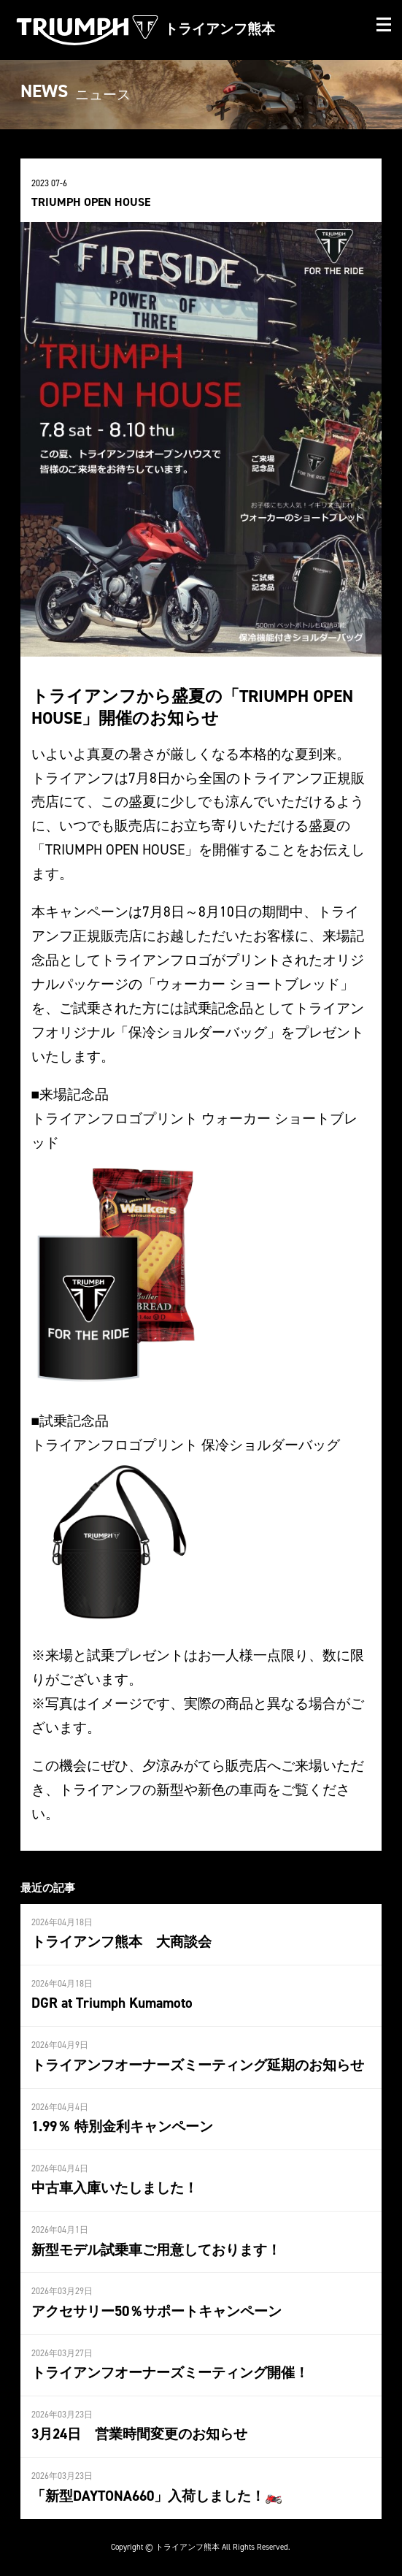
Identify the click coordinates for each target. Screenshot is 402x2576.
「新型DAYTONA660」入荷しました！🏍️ (156, 2495)
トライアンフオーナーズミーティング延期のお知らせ (197, 2064)
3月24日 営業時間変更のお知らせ (139, 2433)
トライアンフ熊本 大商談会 (121, 1941)
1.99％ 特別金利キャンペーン (122, 2126)
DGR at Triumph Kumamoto (112, 2002)
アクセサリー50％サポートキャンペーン (156, 2310)
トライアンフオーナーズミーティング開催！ (170, 2372)
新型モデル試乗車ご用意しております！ (156, 2249)
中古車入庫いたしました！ (114, 2187)
